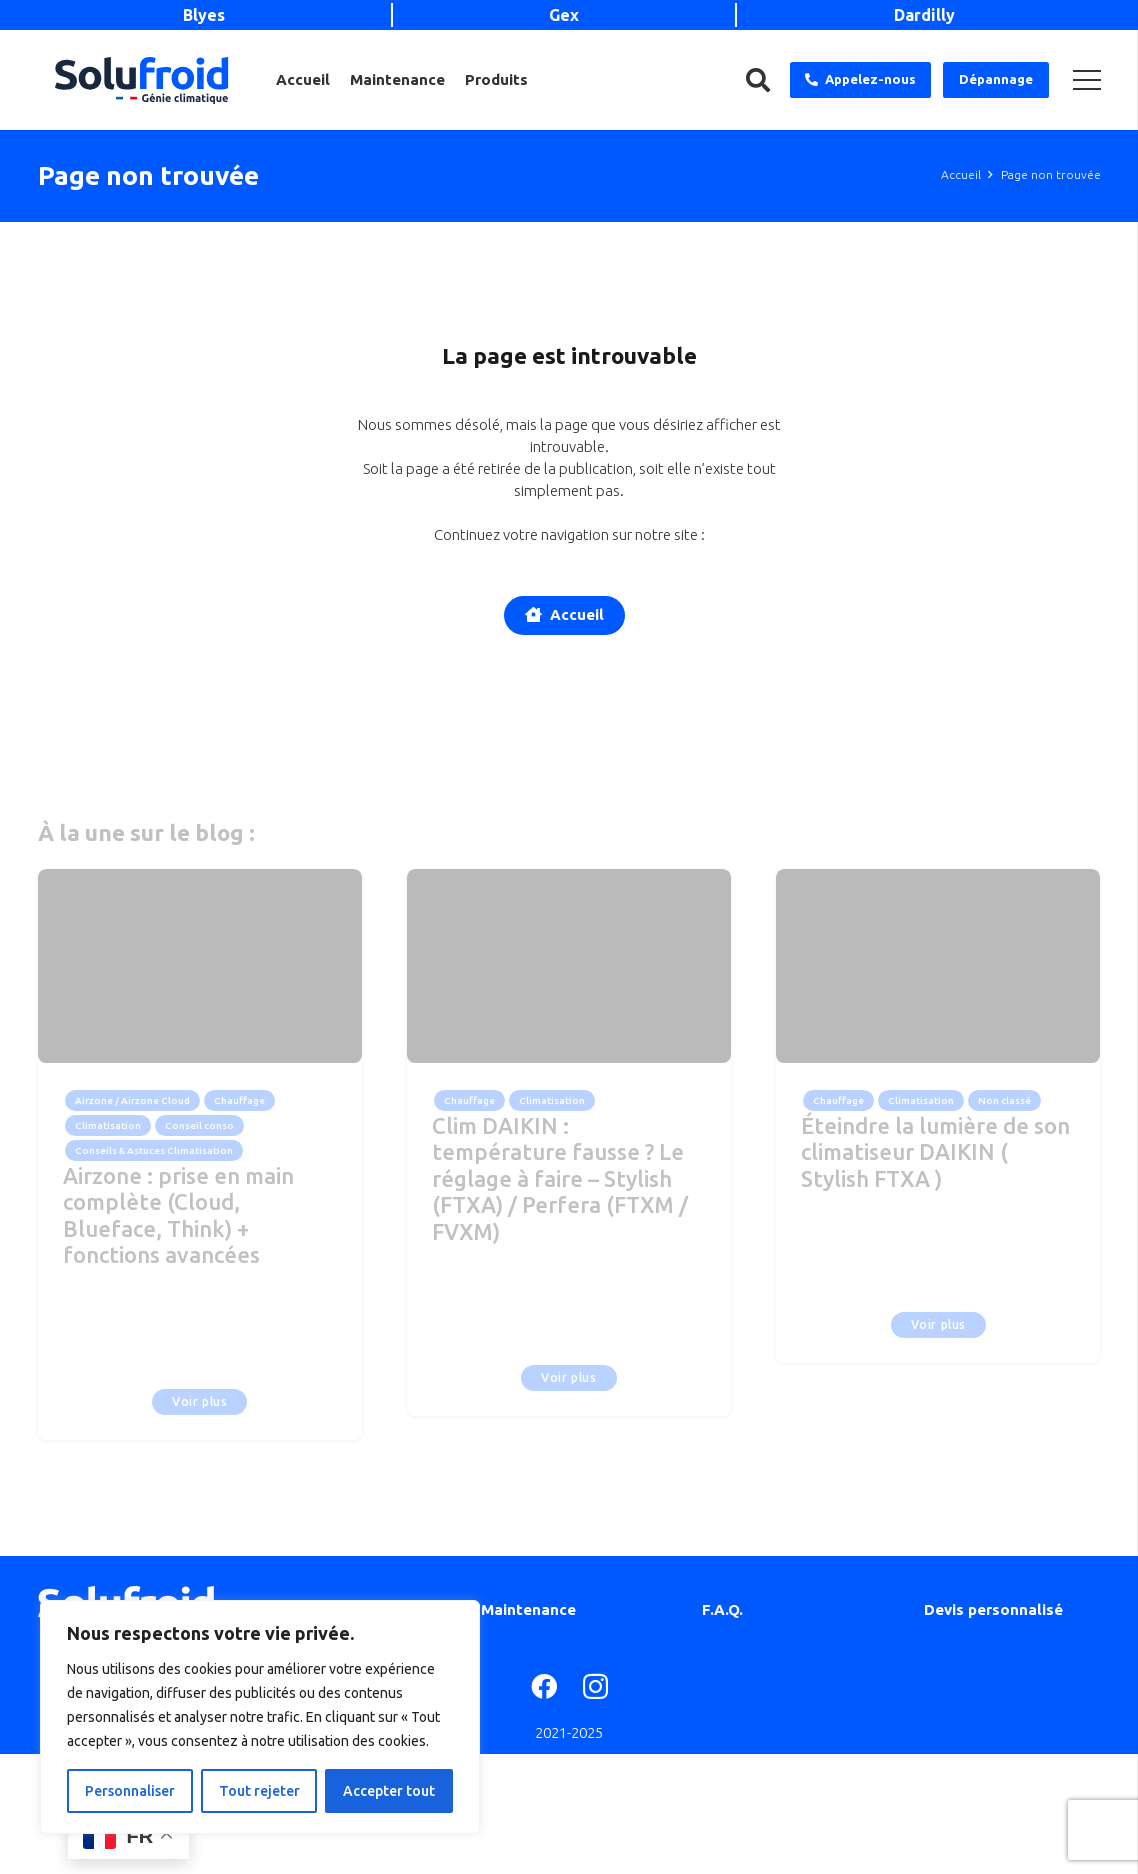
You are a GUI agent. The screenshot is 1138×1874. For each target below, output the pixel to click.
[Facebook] (544, 1686)
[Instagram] (595, 1687)
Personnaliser (130, 1791)
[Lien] (141, 80)
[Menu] (1087, 80)
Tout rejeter (259, 1791)
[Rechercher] (758, 80)
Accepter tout (389, 1791)
